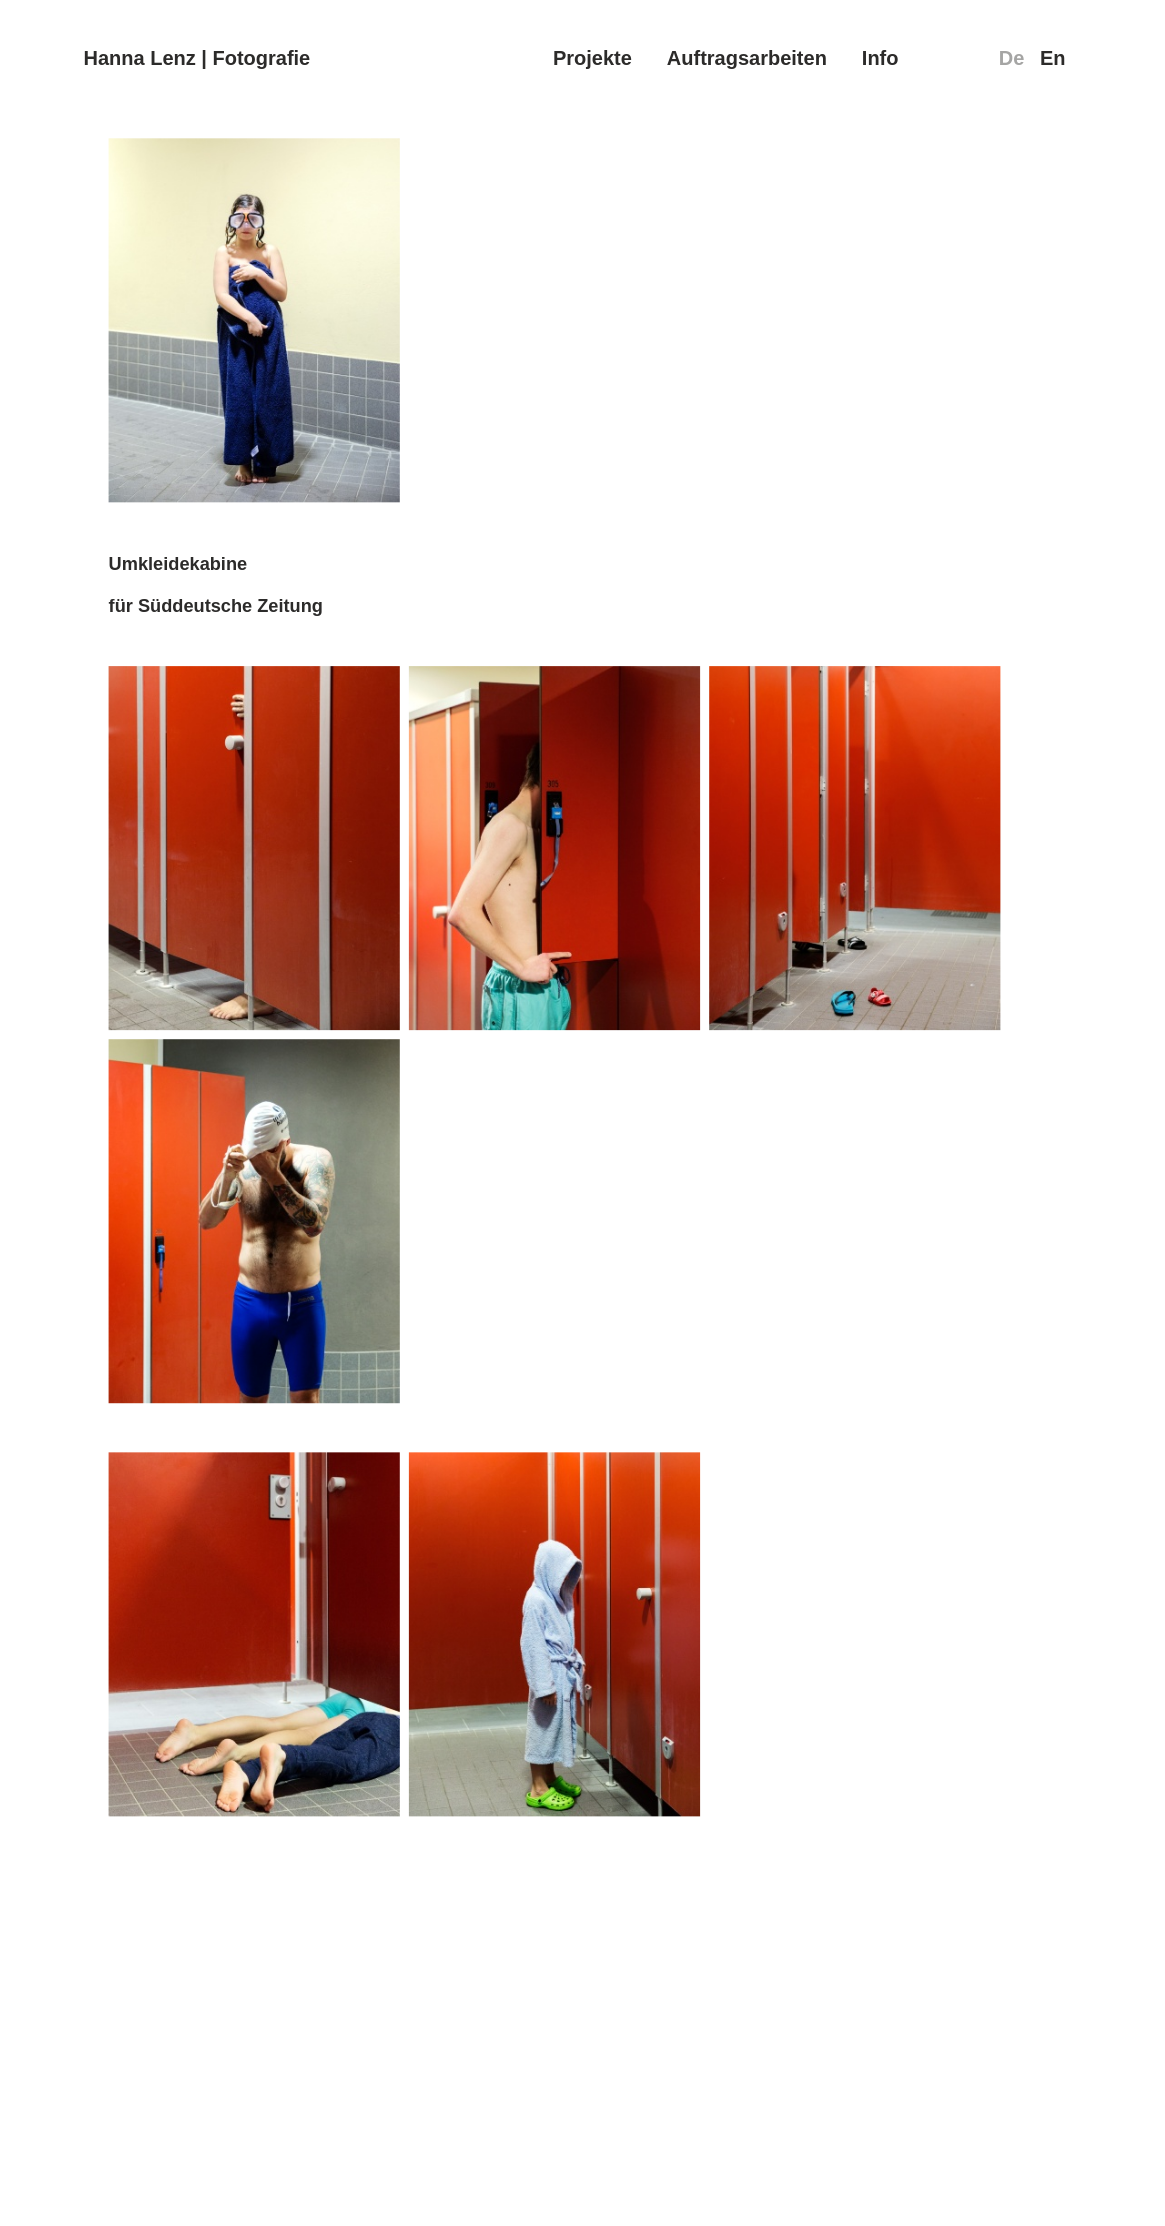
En (1053, 58)
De (1012, 58)
